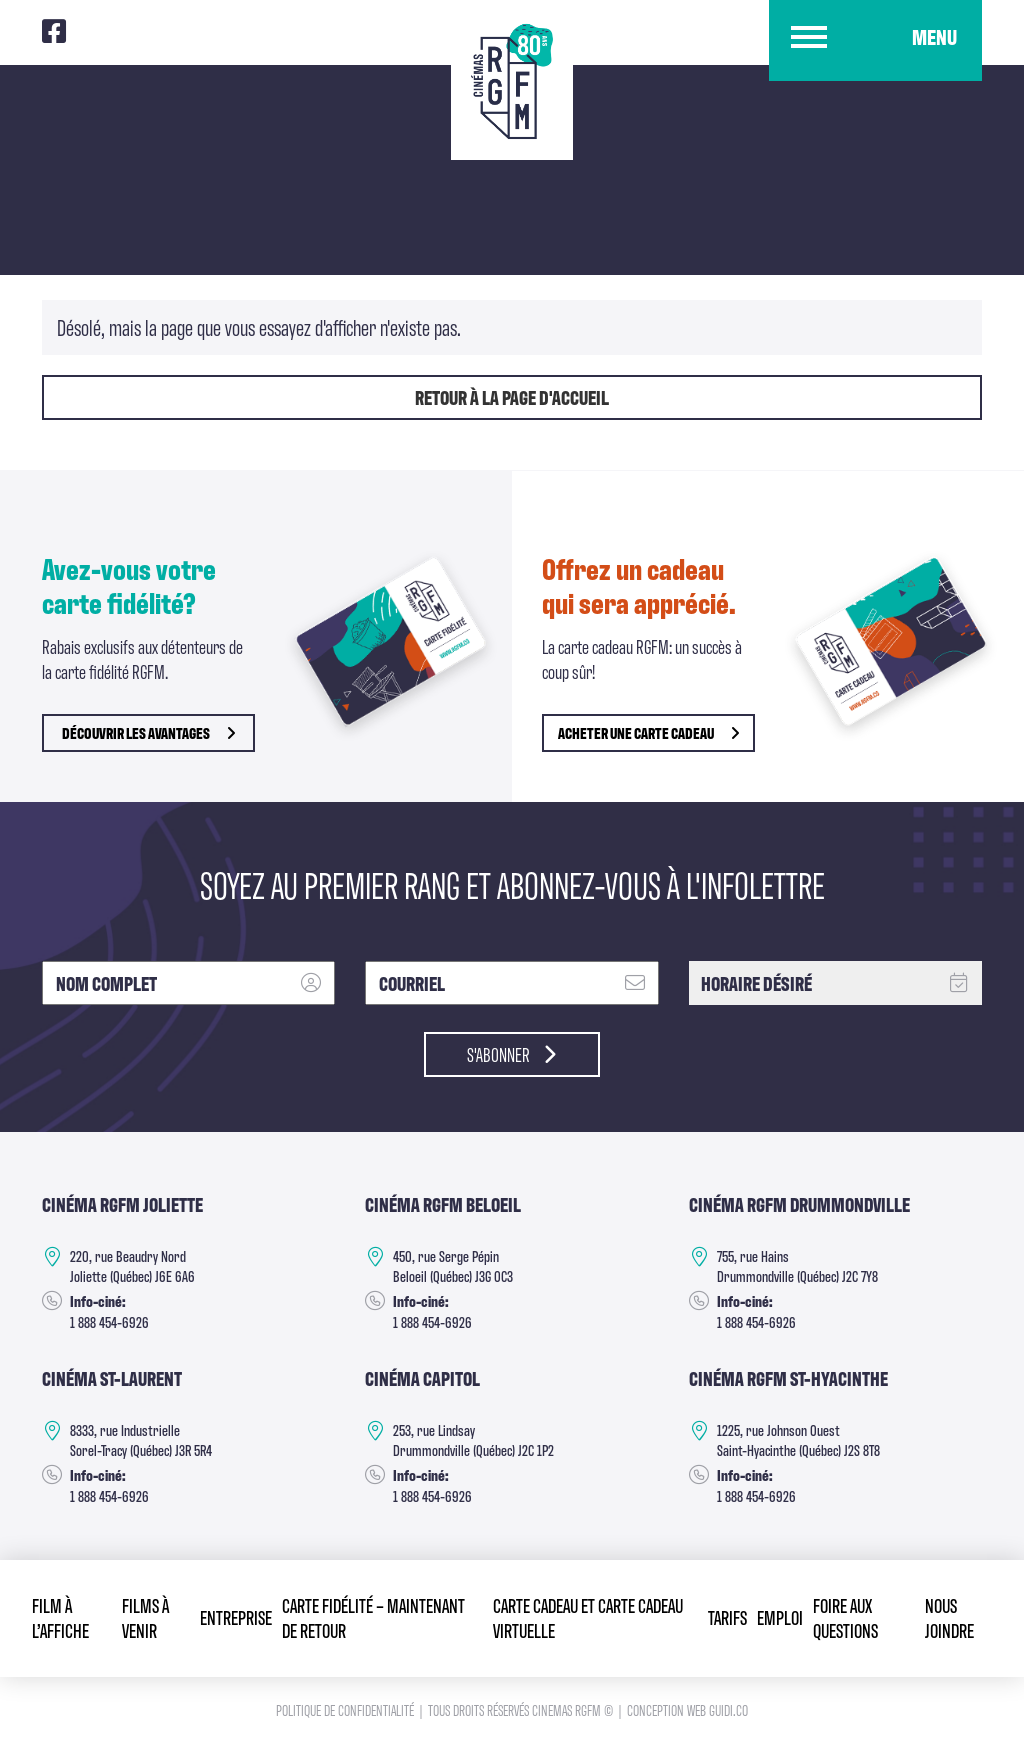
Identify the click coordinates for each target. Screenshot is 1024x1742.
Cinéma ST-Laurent (112, 1378)
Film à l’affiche (60, 1617)
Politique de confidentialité (346, 1709)
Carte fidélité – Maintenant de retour (373, 1617)
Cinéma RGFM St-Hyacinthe (789, 1378)
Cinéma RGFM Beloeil (443, 1204)
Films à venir (145, 1617)
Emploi (780, 1616)
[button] (875, 41)
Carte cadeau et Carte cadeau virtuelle (588, 1617)
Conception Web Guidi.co (687, 1709)
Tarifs (727, 1616)
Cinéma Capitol (422, 1378)
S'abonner (512, 1054)
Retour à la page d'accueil (512, 397)
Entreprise (236, 1616)
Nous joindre (949, 1617)
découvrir (148, 732)
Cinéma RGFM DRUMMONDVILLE (800, 1204)
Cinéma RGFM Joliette (122, 1204)
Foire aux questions (845, 1617)
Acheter (648, 732)
